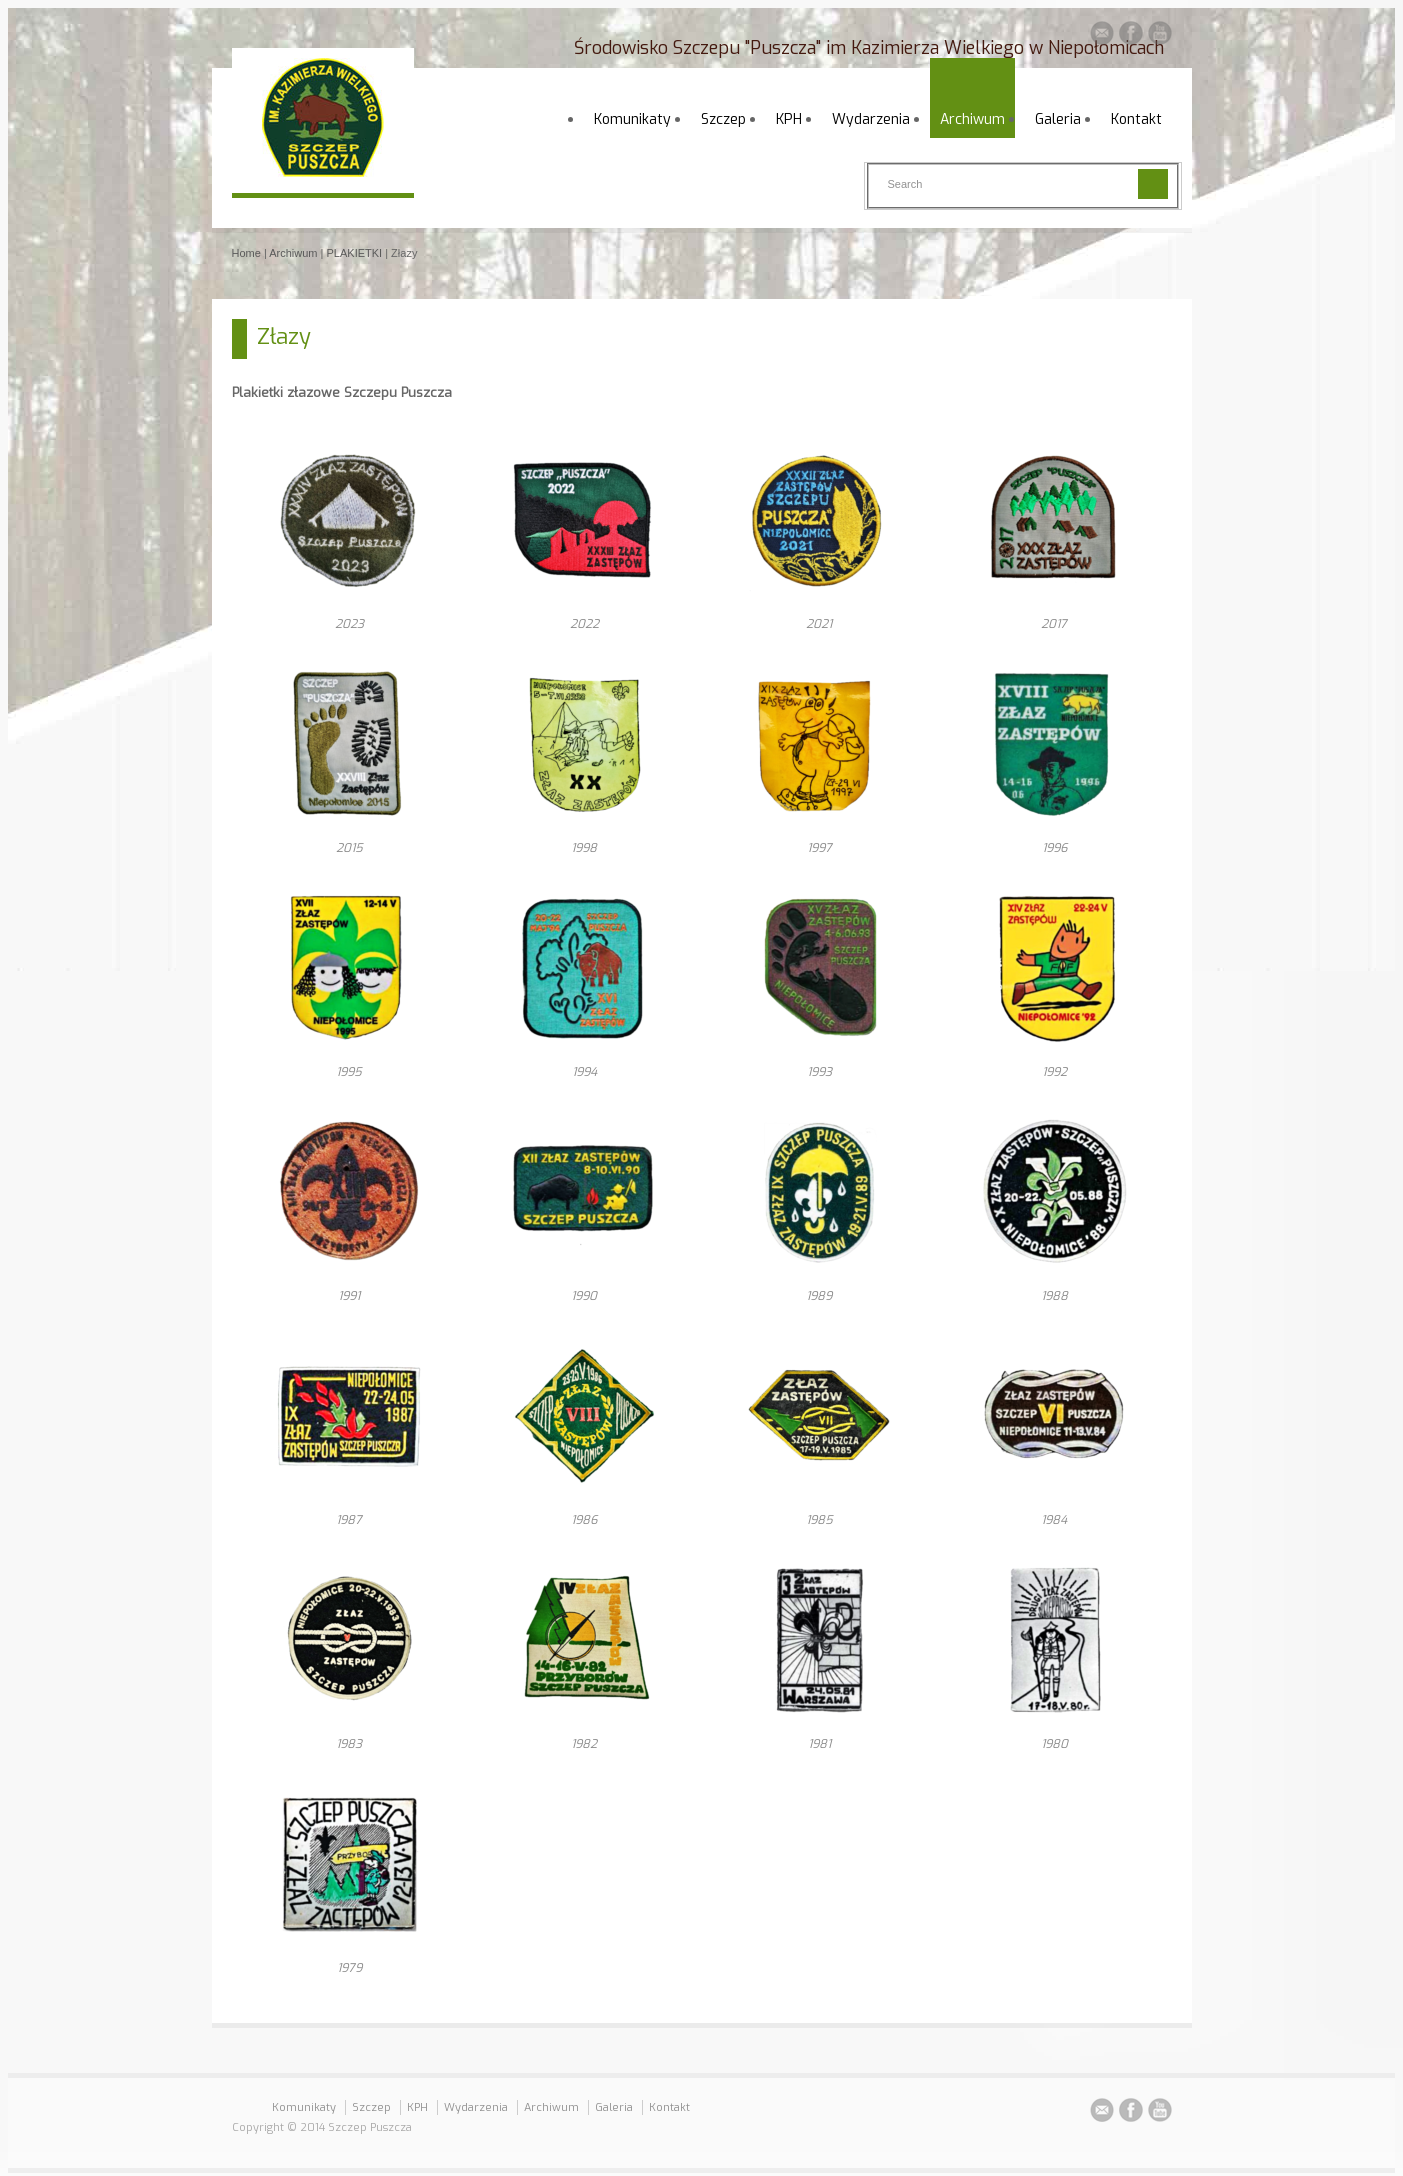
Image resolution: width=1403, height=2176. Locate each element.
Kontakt (1136, 119)
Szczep (723, 119)
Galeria (1058, 119)
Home (246, 253)
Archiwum (972, 119)
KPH (789, 119)
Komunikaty (632, 119)
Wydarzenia (871, 119)
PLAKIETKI (355, 253)
